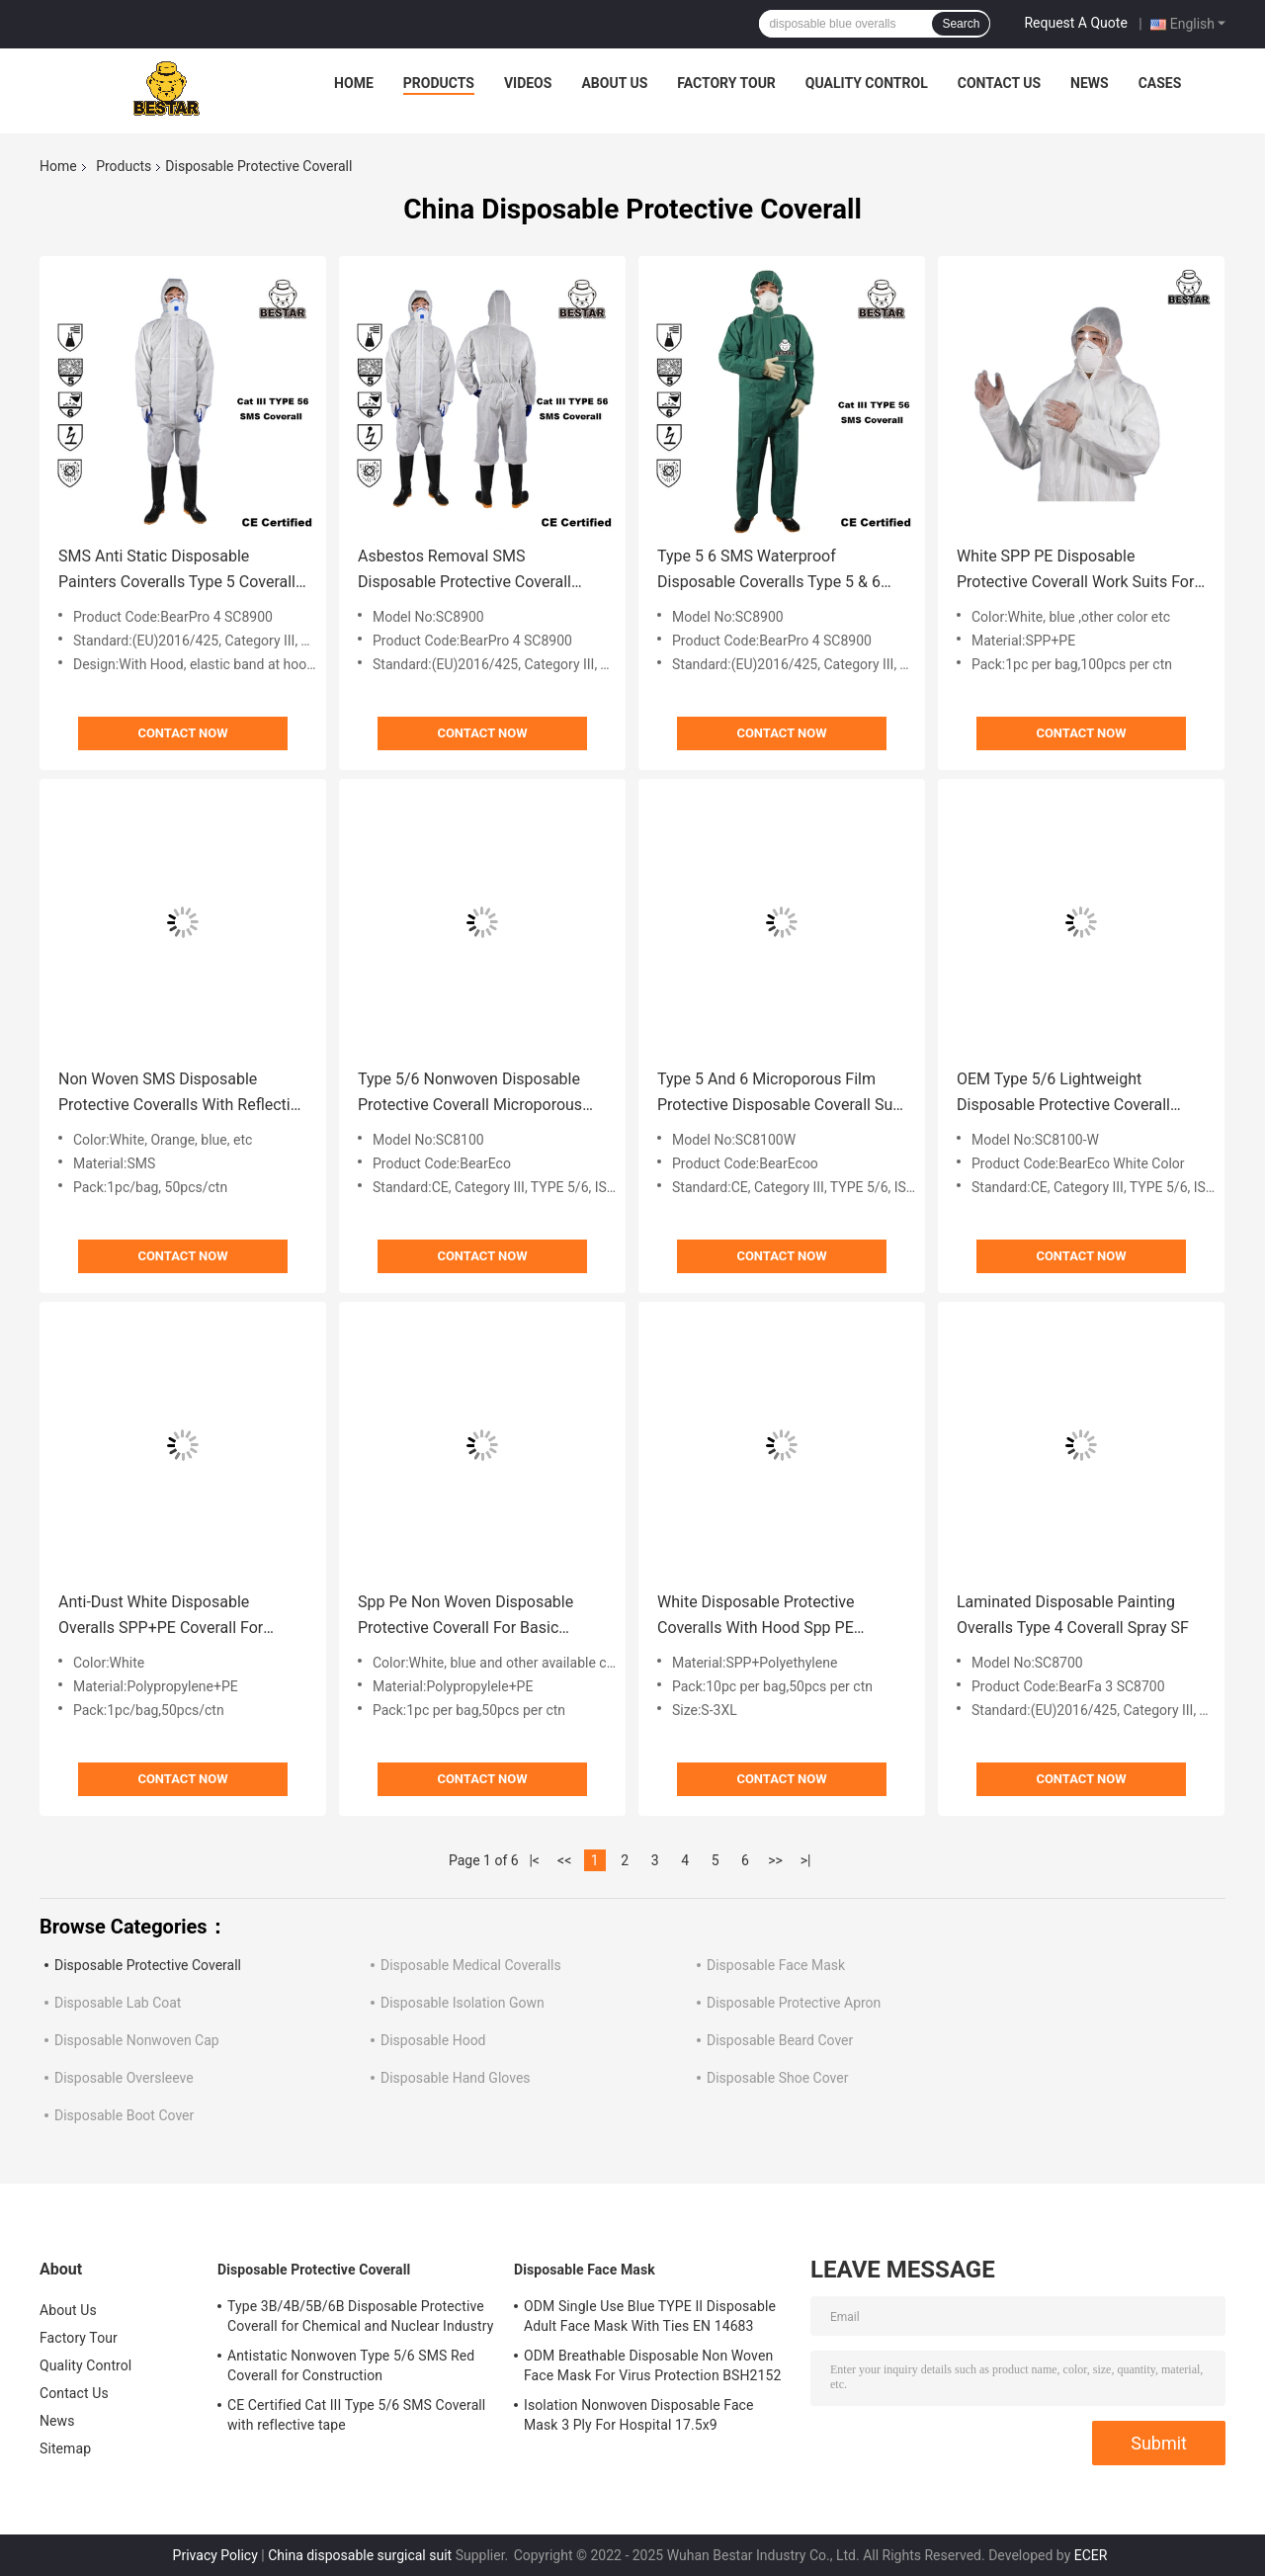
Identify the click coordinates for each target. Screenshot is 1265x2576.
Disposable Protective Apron (794, 2003)
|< (534, 1860)
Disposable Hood (433, 2040)
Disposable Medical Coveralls (470, 1965)
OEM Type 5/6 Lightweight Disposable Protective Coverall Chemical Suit (1063, 1094)
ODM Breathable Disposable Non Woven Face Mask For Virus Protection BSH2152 (652, 2365)
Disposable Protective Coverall (147, 1965)
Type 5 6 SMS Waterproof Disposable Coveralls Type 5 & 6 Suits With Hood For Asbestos (769, 571)
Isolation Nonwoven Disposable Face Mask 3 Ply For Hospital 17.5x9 (639, 2415)
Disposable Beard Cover (780, 2040)
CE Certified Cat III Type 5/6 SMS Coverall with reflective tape (356, 2415)
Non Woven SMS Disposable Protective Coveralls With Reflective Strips (182, 1094)
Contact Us (999, 83)
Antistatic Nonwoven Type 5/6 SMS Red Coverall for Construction (350, 2365)
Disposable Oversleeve (124, 2078)
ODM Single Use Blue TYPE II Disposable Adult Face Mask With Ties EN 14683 (650, 2316)
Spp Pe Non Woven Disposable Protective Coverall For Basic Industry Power (465, 1616)
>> (775, 1860)
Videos (528, 83)
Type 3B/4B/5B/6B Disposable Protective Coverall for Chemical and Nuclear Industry (360, 2316)
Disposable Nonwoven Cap (136, 2040)
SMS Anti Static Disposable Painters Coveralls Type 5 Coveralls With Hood (180, 571)
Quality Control (866, 83)
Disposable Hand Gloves (455, 2078)
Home (354, 83)
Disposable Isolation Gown (462, 2003)
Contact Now (182, 733)
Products (438, 83)
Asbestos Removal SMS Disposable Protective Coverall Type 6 (464, 571)
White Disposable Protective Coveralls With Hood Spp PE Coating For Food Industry (755, 1616)
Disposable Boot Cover (124, 2115)
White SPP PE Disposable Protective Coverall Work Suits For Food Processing (1075, 571)
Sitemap (65, 2448)
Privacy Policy (215, 2555)
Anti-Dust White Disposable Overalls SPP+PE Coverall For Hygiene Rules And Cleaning (160, 1616)
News (1089, 83)
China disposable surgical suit (360, 2555)
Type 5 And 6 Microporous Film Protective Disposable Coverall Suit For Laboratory (779, 1094)
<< (564, 1860)
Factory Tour (726, 83)
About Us (614, 83)
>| (806, 1860)
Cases (1160, 83)
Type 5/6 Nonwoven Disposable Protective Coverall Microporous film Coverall (470, 1094)
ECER (1091, 2555)
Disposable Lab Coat (117, 2003)
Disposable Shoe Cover (777, 2078)
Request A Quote (1075, 23)
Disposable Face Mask (776, 1965)
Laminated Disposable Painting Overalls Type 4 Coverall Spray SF (1073, 1614)
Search (960, 24)
